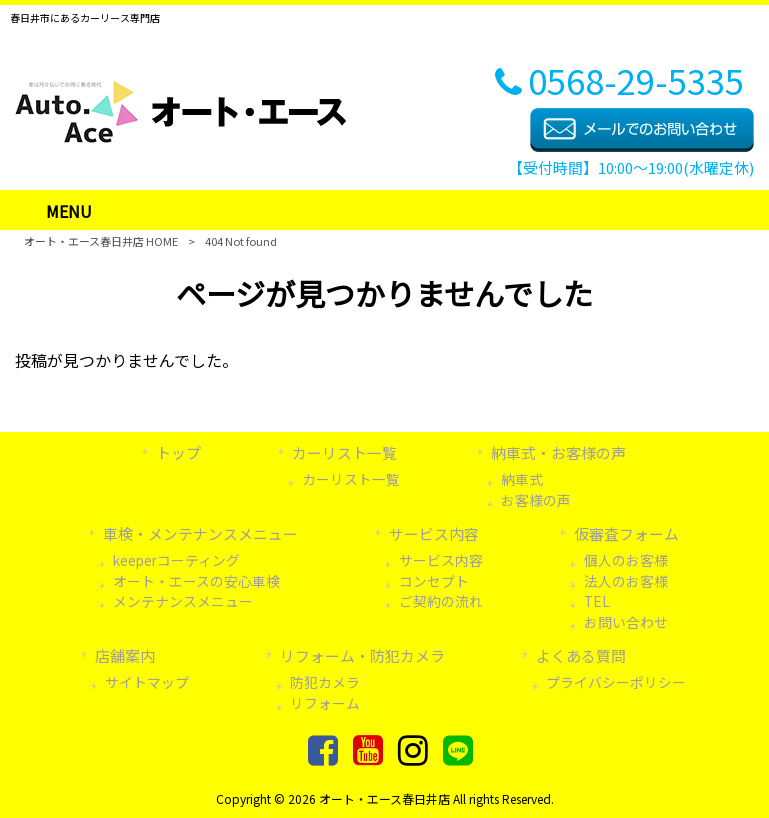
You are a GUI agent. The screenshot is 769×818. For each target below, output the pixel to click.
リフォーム (325, 703)
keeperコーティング (176, 560)
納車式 (522, 479)
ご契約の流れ (441, 601)
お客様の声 (536, 500)
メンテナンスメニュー (183, 601)
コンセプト (434, 581)
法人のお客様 (626, 581)
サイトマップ (147, 682)
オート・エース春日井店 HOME (101, 241)
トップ (178, 452)
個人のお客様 (626, 560)
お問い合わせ (626, 622)
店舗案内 (125, 655)
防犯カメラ (325, 682)
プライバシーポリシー (616, 682)
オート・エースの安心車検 (196, 581)
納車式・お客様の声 (558, 452)
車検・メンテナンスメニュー (200, 533)
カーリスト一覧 (344, 452)
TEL (597, 601)
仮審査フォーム (626, 533)
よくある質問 (581, 655)
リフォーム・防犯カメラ (362, 655)
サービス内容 (434, 533)
